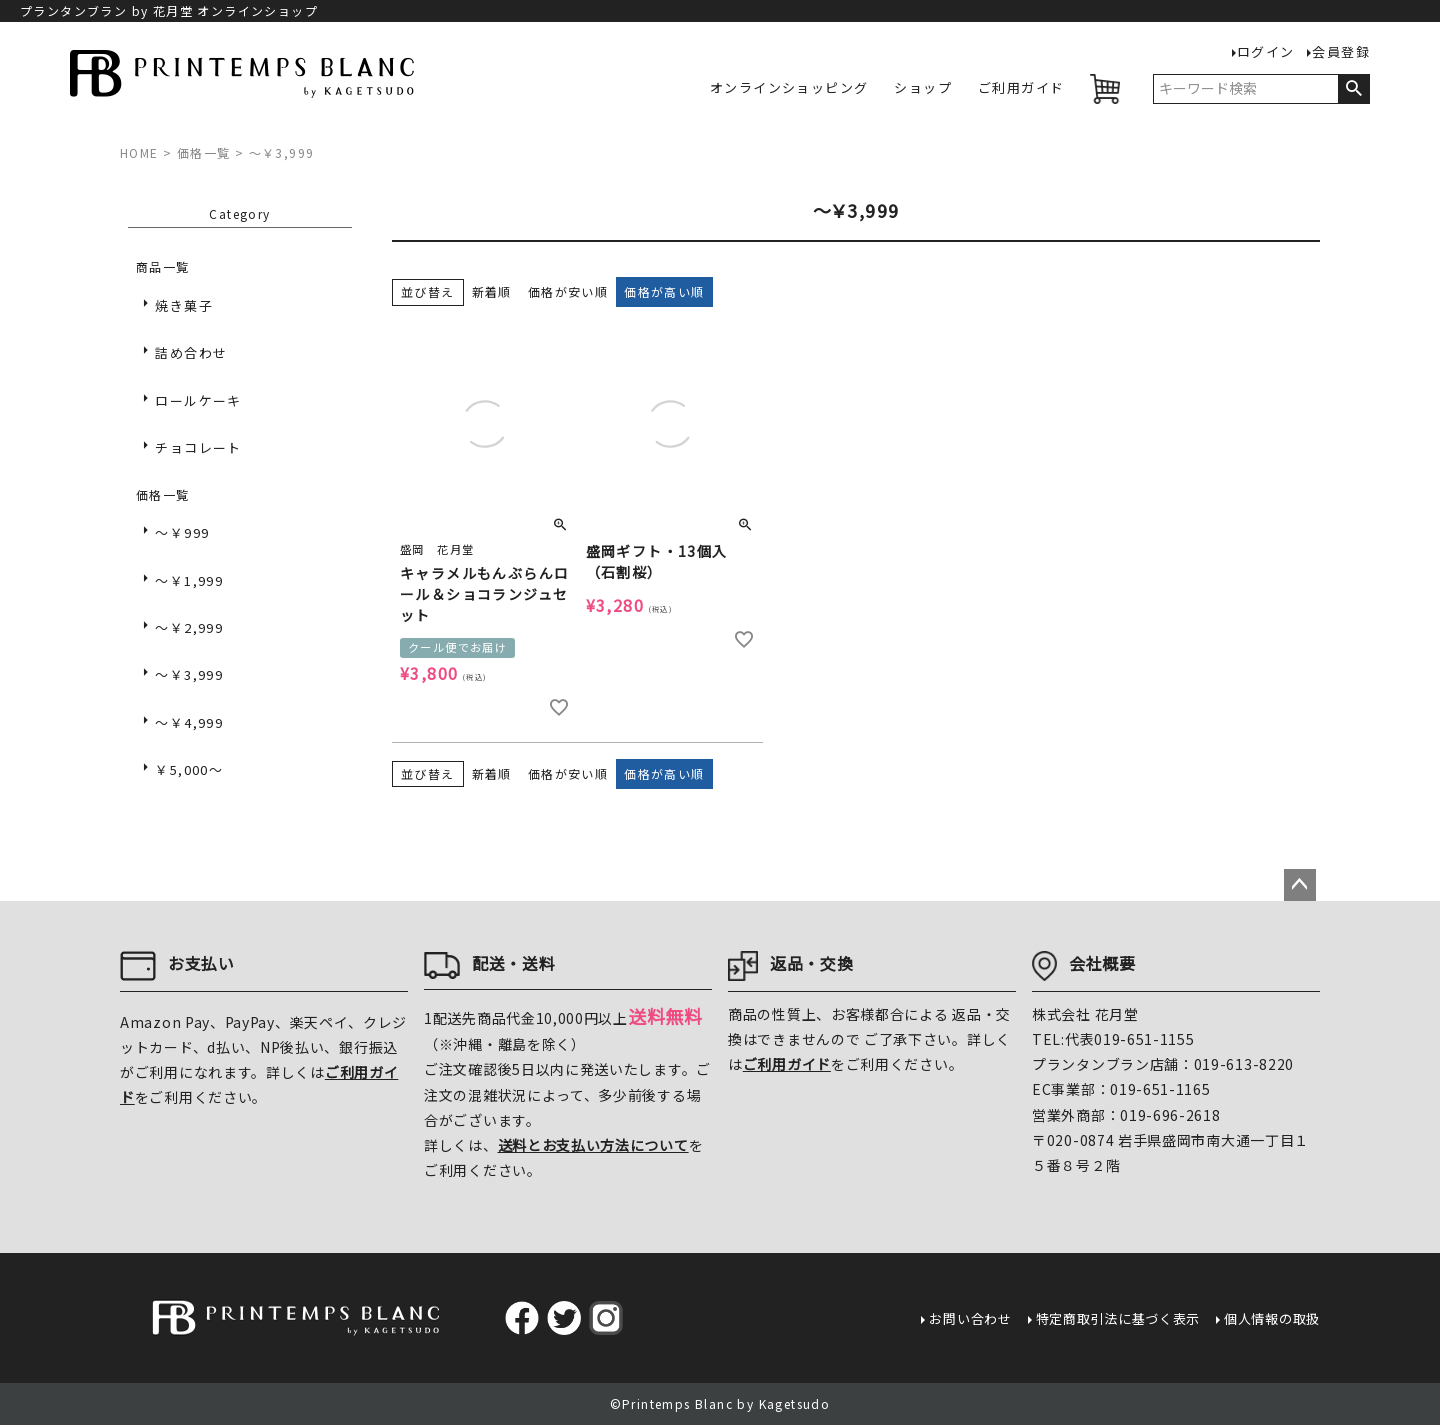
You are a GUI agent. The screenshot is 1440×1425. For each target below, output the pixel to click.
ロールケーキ (198, 400)
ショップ (923, 88)
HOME (139, 152)
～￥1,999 (189, 580)
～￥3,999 (189, 674)
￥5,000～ (189, 769)
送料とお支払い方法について (593, 1145)
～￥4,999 (189, 722)
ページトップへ (1300, 885)
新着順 (492, 291)
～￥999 (182, 532)
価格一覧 (204, 152)
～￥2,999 (189, 627)
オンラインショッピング (789, 88)
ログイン (1266, 52)
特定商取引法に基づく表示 (1118, 1318)
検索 (1353, 89)
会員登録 (1341, 52)
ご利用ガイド (1021, 88)
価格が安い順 (568, 291)
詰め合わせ (191, 352)
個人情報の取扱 (1272, 1318)
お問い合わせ (970, 1318)
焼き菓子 (184, 305)
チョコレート (198, 447)
